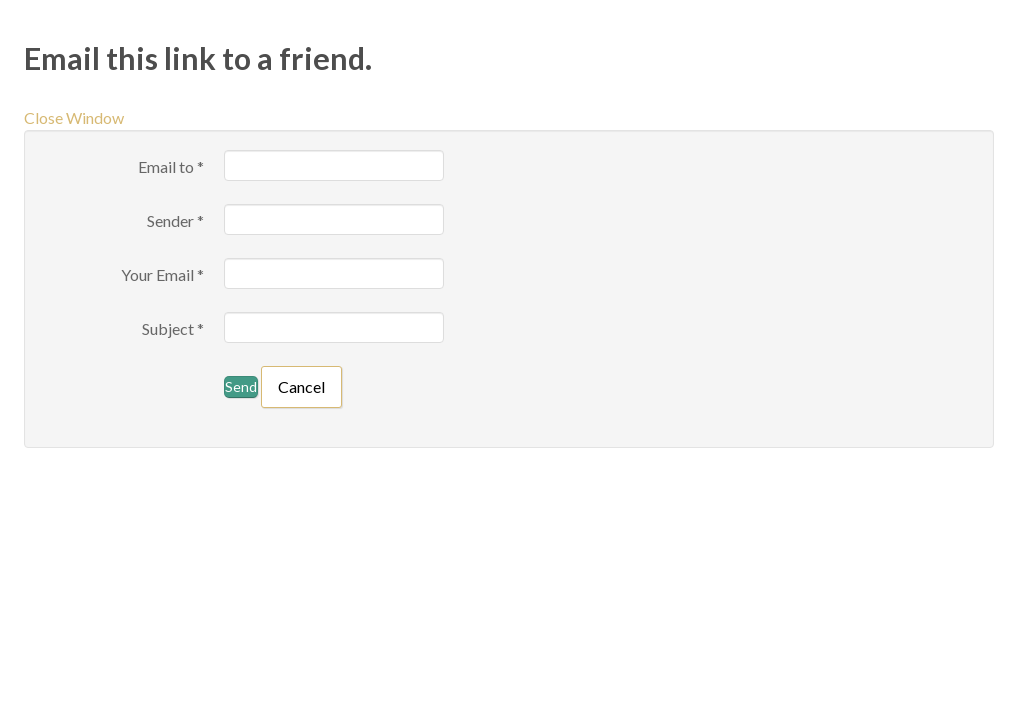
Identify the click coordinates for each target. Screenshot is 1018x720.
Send (241, 386)
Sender (175, 220)
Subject (173, 328)
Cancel (301, 386)
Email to (171, 166)
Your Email (162, 274)
